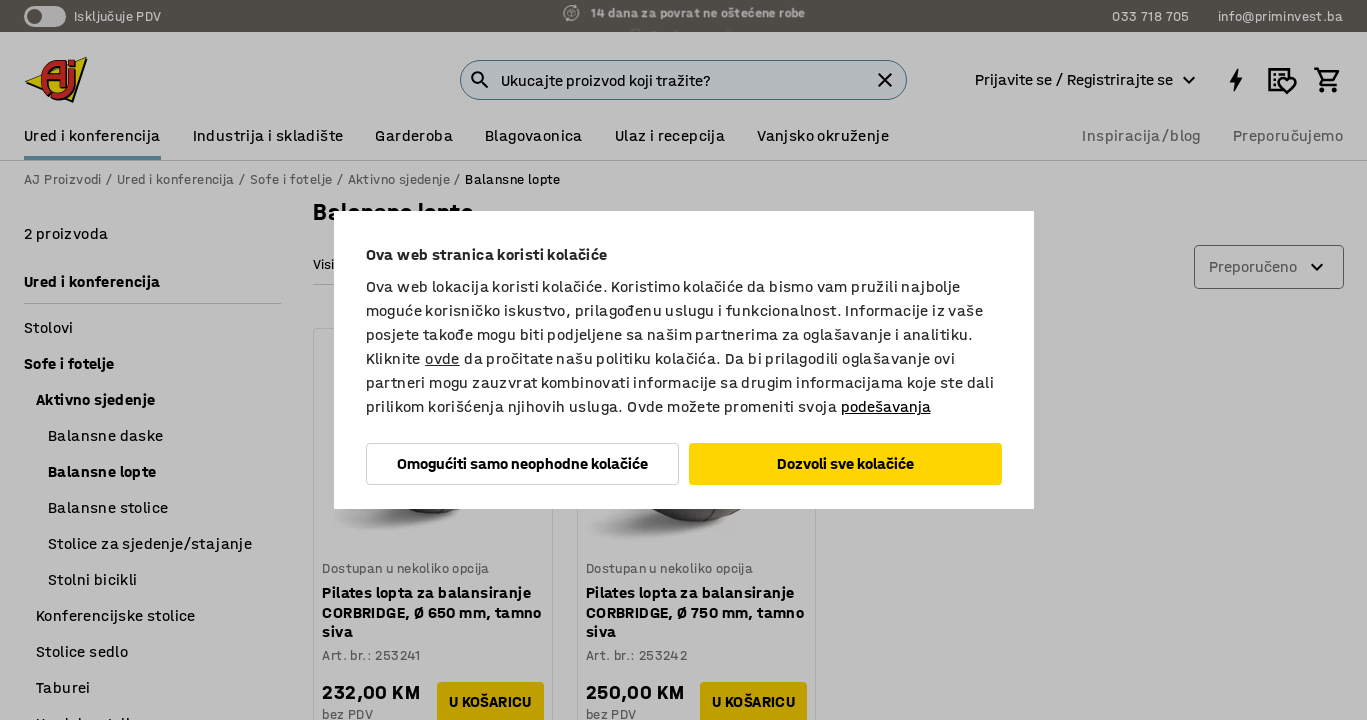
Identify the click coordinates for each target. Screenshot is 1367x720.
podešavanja (886, 406)
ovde (442, 358)
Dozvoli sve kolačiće (845, 463)
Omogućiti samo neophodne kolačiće (522, 463)
